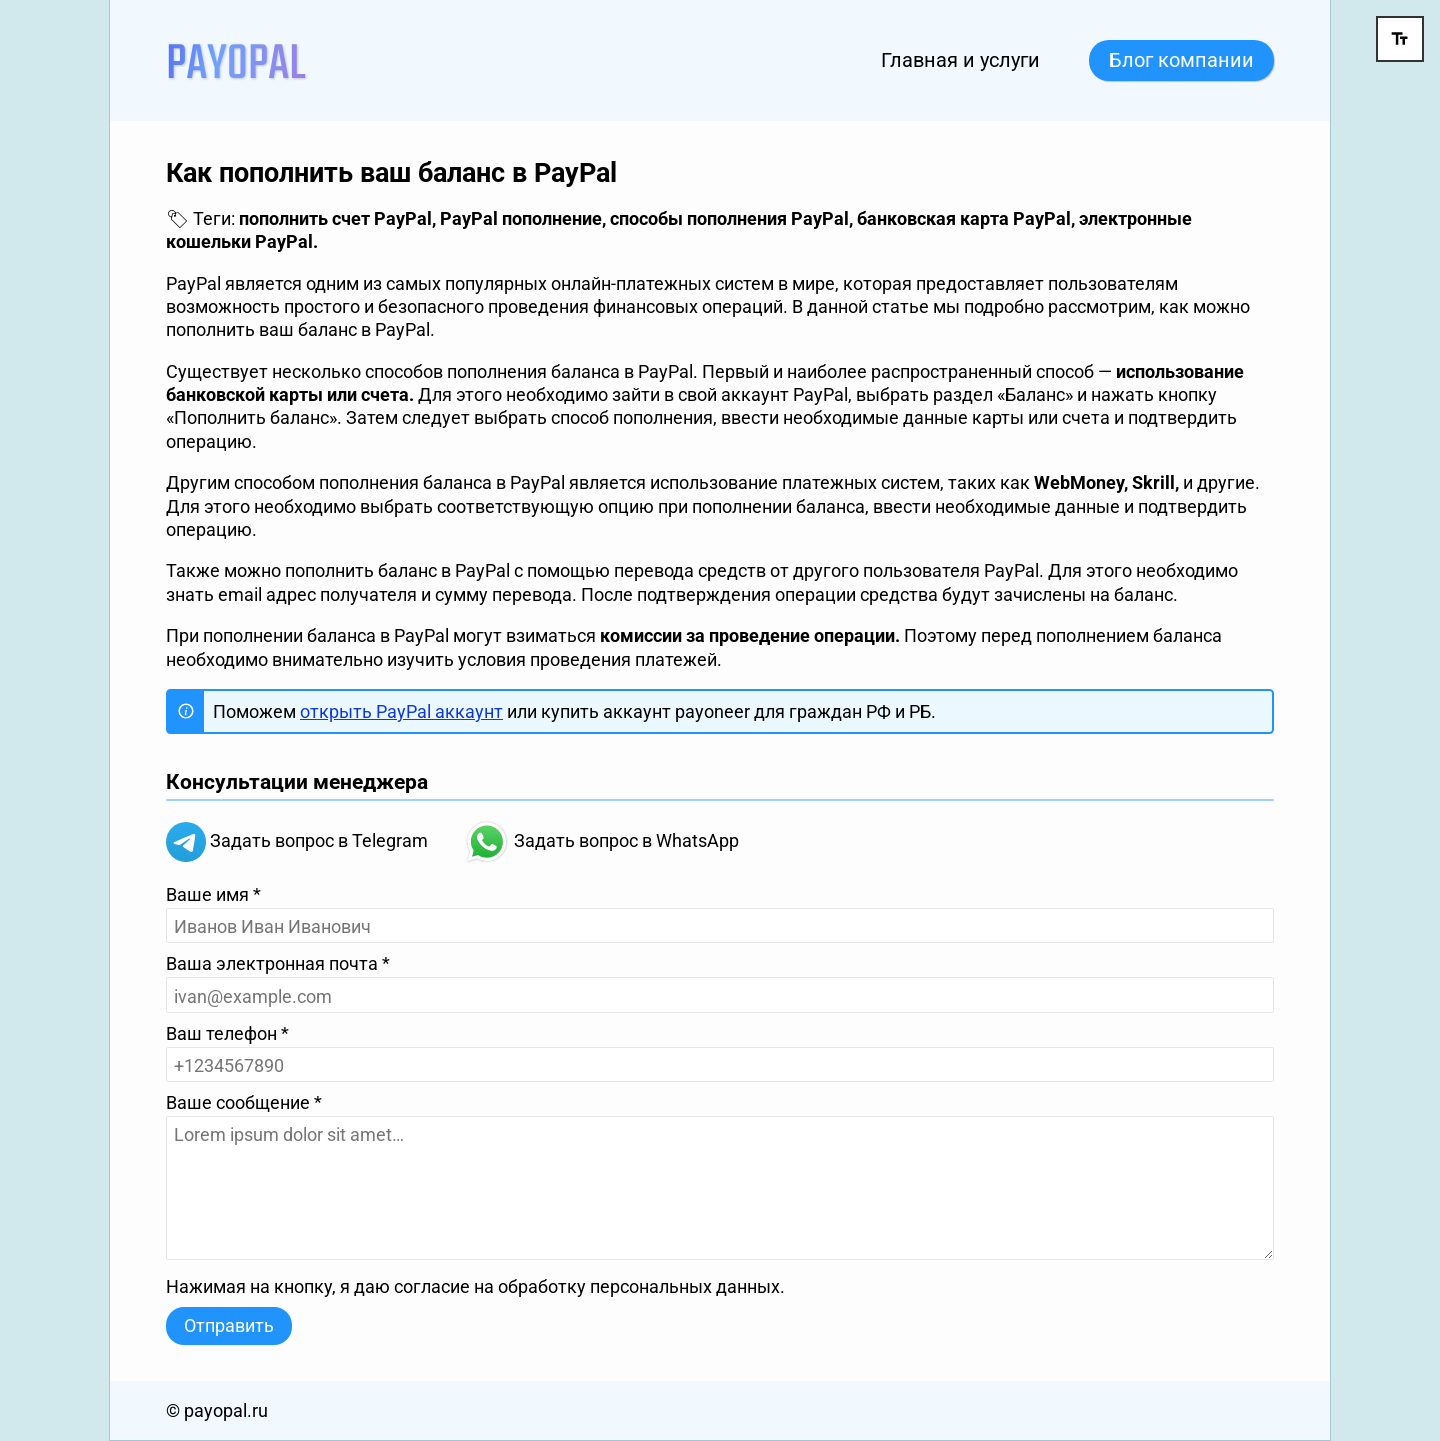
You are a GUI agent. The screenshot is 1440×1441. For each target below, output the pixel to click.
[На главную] (236, 59)
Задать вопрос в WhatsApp (601, 842)
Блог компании (1181, 60)
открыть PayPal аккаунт (401, 711)
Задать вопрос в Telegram (297, 842)
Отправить (229, 1325)
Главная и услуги (960, 60)
